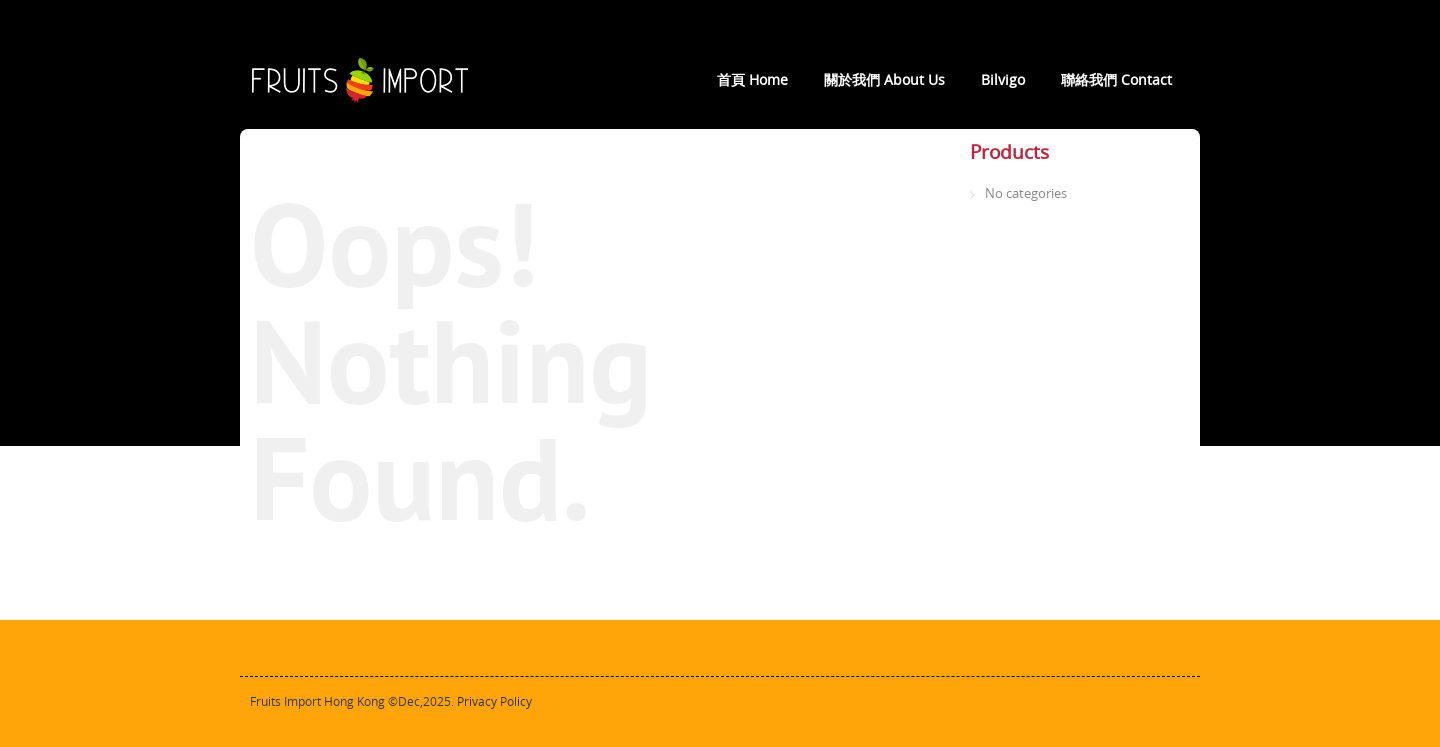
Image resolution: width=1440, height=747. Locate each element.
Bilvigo (1003, 80)
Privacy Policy (494, 701)
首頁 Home (752, 80)
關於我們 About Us (884, 80)
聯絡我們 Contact (1116, 80)
